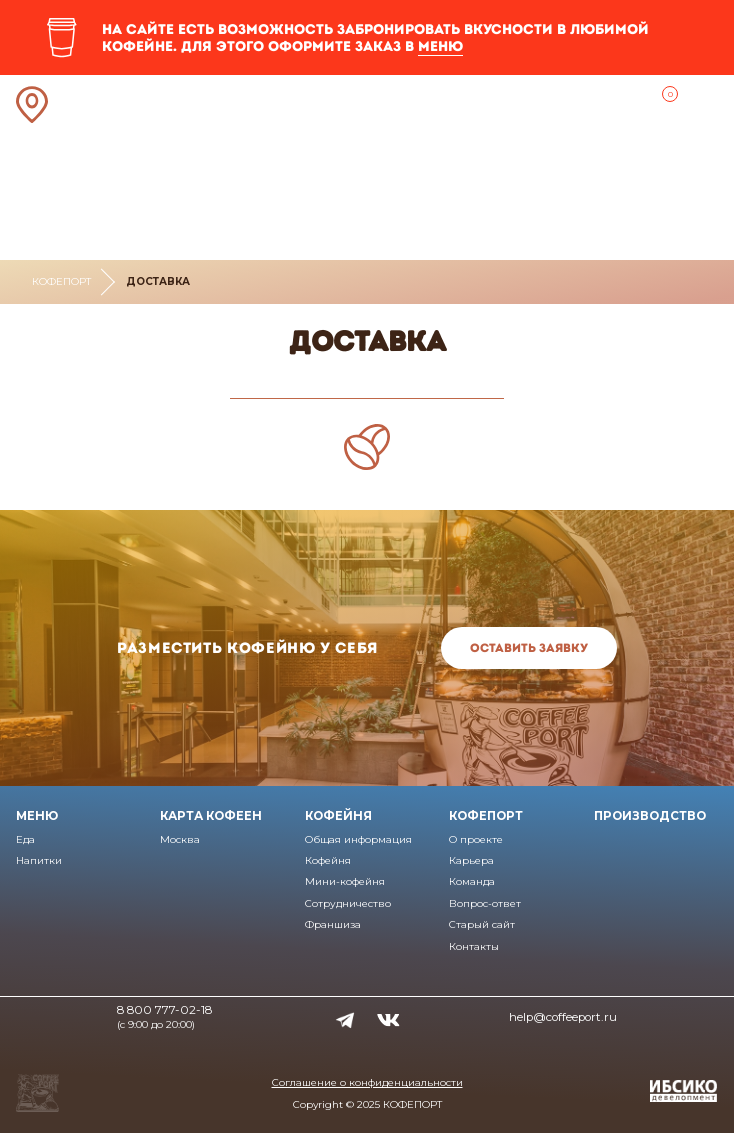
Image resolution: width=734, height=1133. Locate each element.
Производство (650, 816)
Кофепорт (61, 281)
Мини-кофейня (345, 881)
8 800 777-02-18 (164, 1010)
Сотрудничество (348, 903)
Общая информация (358, 839)
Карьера (471, 860)
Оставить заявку (529, 648)
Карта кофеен (211, 816)
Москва (180, 839)
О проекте (476, 839)
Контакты (474, 946)
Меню (37, 816)
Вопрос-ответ (485, 903)
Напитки (39, 860)
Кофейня (338, 816)
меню (440, 46)
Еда (25, 839)
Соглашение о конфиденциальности (367, 1082)
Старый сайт (482, 924)
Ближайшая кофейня (32, 105)
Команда (472, 881)
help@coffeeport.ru (563, 1017)
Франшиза (333, 924)
